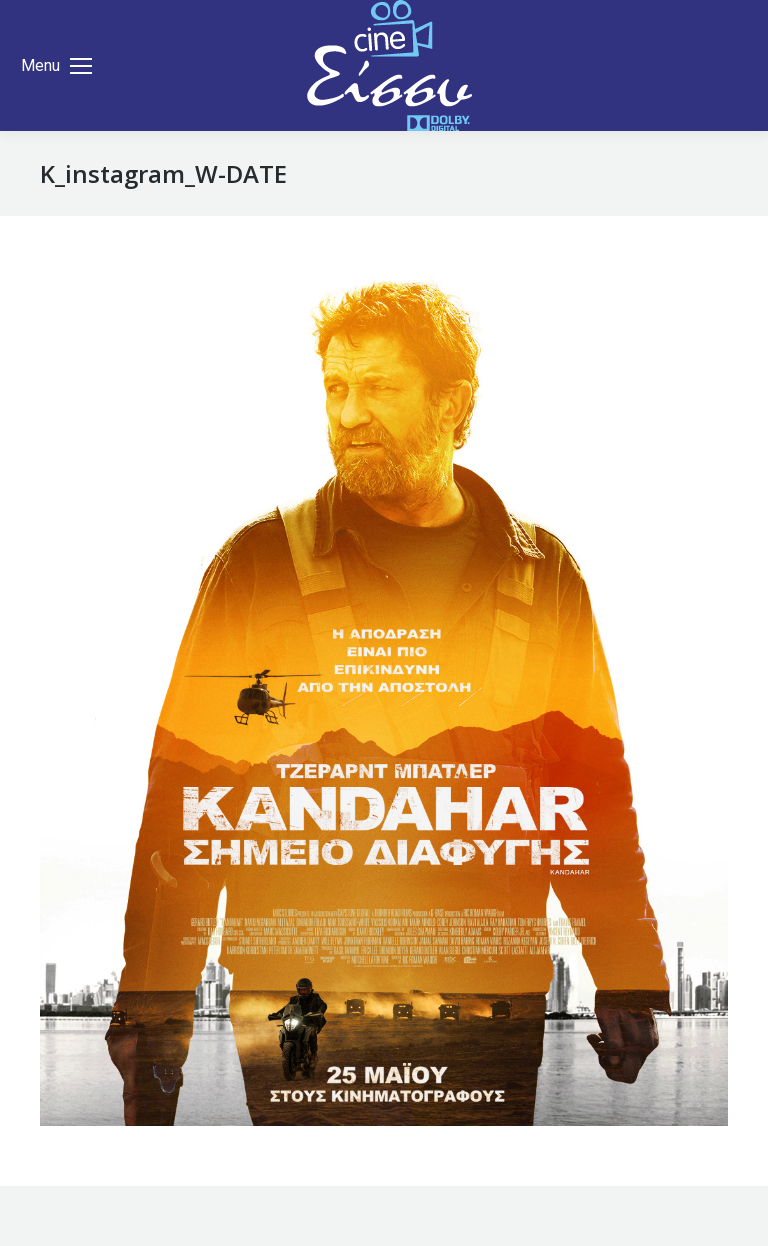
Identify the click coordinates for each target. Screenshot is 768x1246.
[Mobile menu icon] (56, 66)
